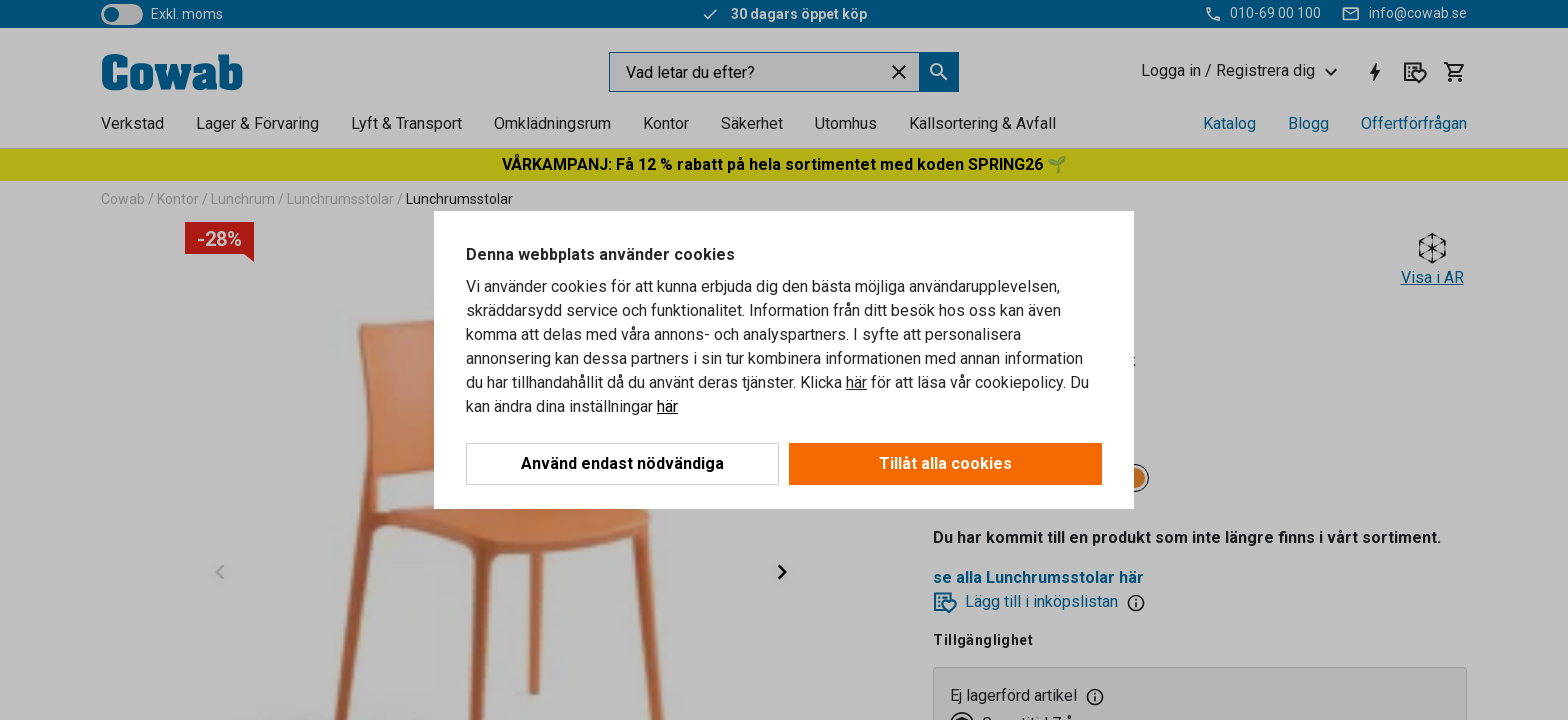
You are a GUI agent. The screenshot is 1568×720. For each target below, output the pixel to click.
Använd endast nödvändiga (622, 463)
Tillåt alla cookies (945, 463)
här (856, 382)
